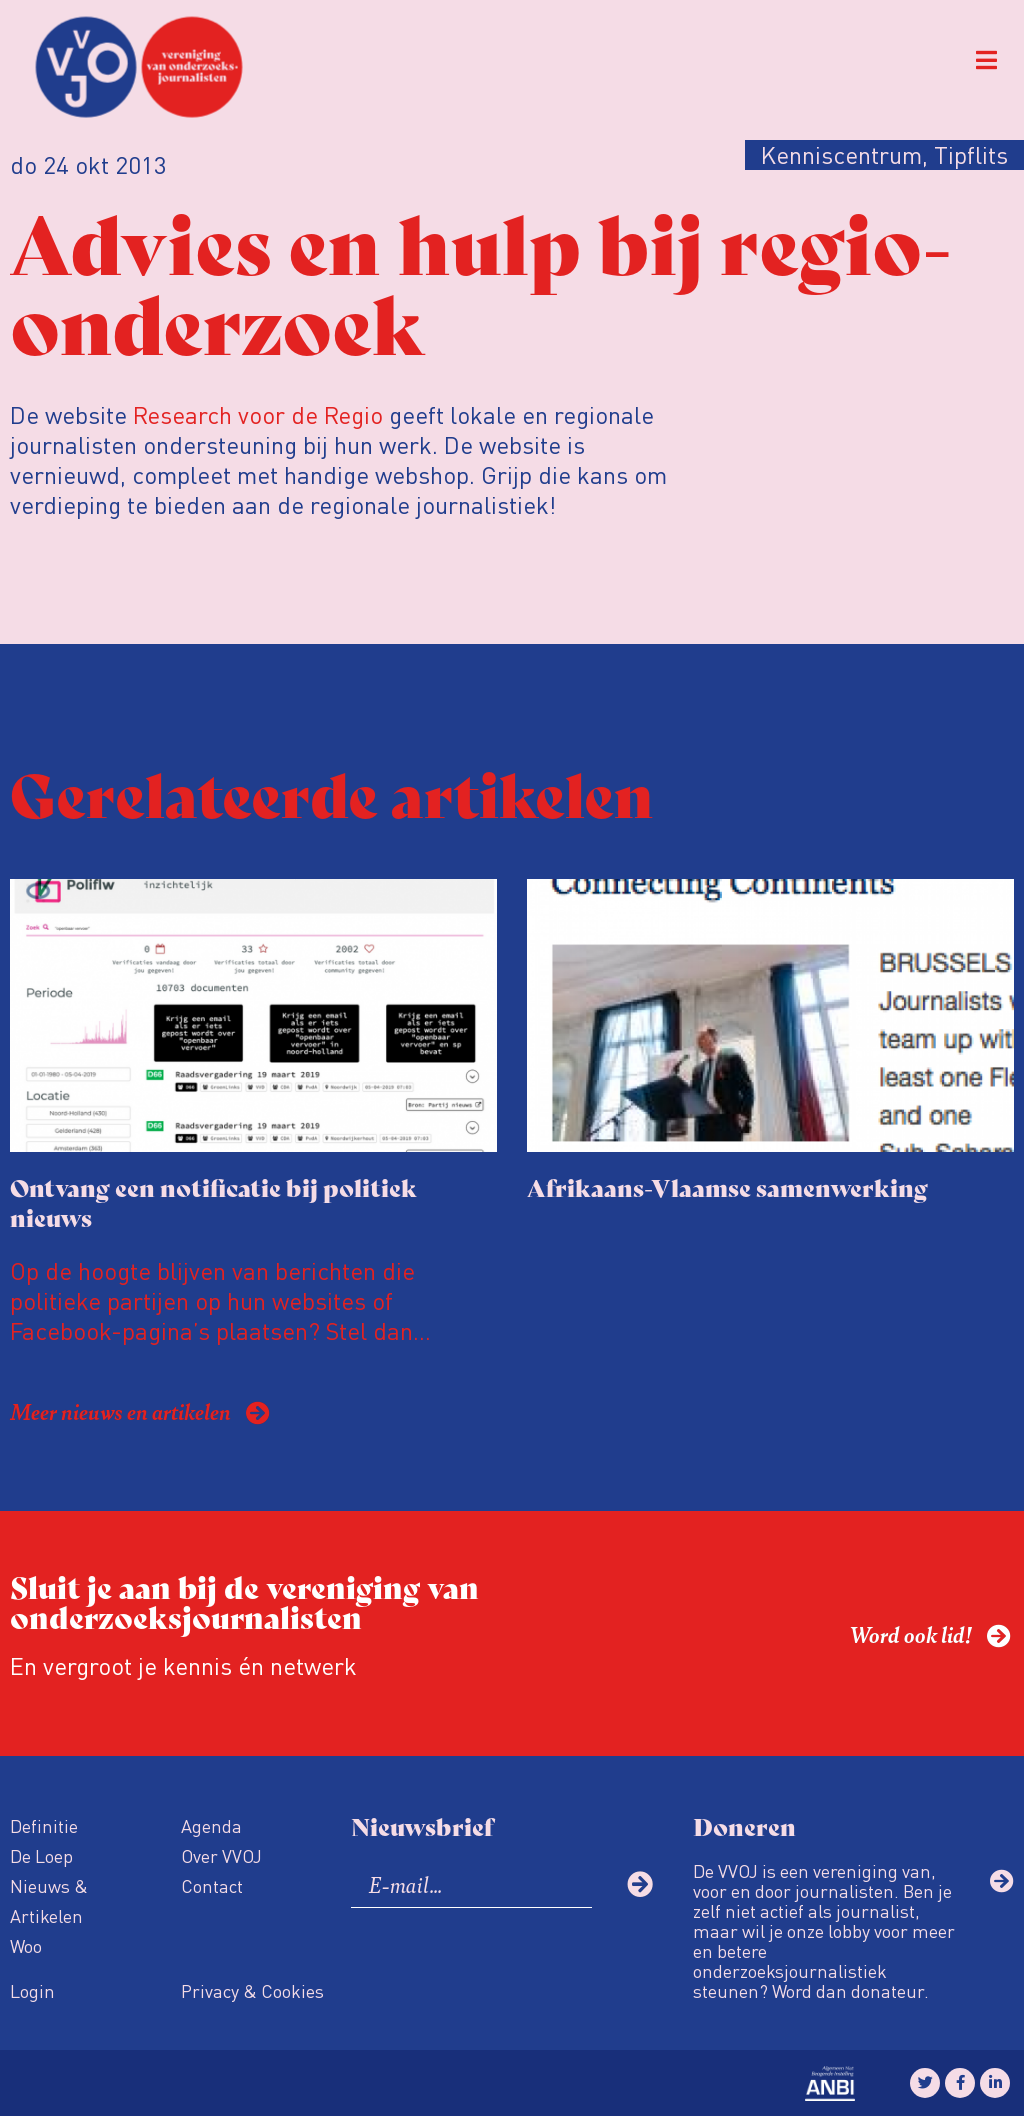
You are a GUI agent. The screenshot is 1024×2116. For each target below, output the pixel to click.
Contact (212, 1885)
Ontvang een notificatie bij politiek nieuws (213, 1201)
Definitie (44, 1825)
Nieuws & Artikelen (49, 1900)
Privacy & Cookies (252, 1990)
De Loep (41, 1855)
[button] (986, 60)
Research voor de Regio (258, 414)
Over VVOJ (221, 1855)
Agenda (211, 1825)
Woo (26, 1945)
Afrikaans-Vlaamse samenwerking (727, 1186)
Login (32, 1990)
